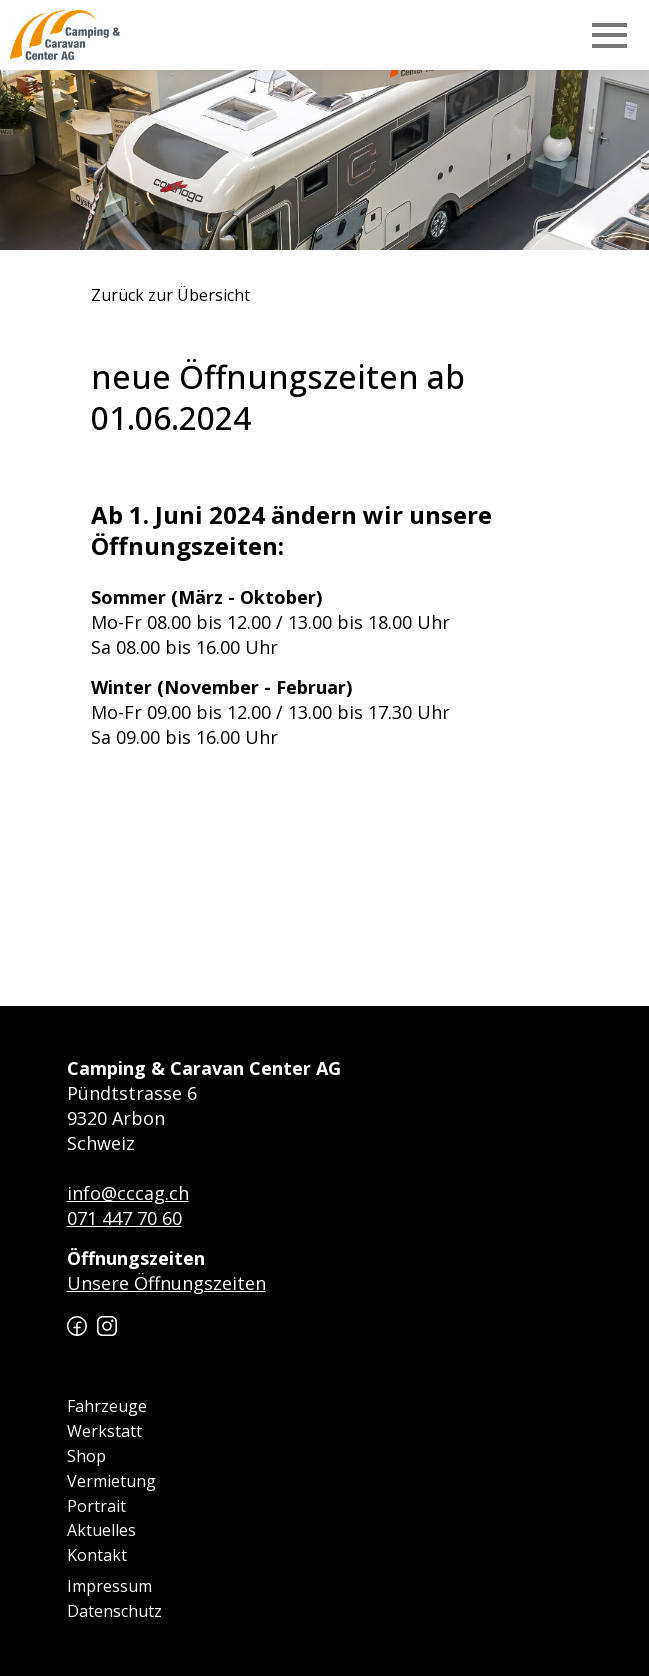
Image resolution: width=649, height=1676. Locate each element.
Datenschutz (114, 1611)
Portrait (96, 1506)
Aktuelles (101, 1530)
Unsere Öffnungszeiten (166, 1283)
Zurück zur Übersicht (170, 295)
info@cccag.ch (128, 1193)
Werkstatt (104, 1431)
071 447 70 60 (124, 1218)
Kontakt (97, 1555)
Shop (86, 1456)
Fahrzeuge (107, 1406)
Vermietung (111, 1481)
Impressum (109, 1586)
